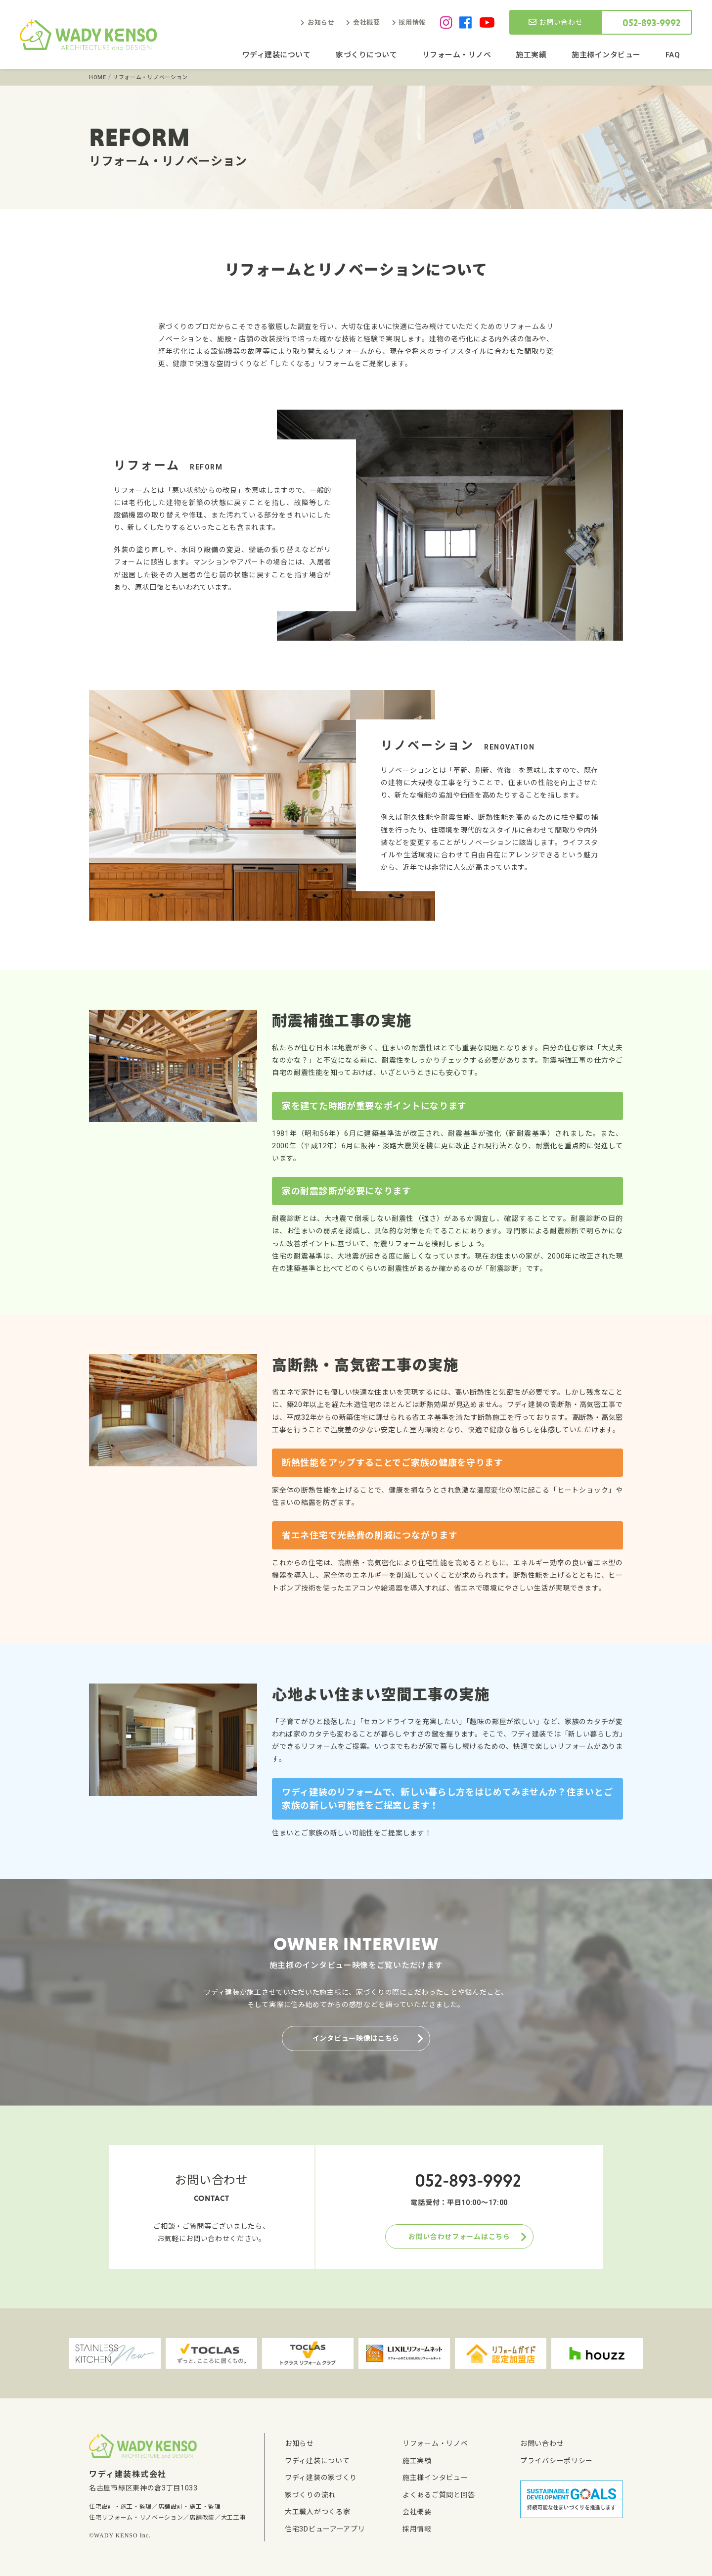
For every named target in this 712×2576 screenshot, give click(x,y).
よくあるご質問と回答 (438, 2495)
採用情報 (412, 22)
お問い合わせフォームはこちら (459, 2237)
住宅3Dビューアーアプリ (325, 2529)
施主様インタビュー (606, 54)
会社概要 (366, 22)
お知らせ (321, 22)
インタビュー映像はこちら (356, 2038)
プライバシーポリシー (556, 2461)
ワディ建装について (276, 54)
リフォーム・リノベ (456, 54)
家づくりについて (366, 54)
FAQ (673, 54)
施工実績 (531, 54)
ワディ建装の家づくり (321, 2478)
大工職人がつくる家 (317, 2512)
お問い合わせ (556, 22)
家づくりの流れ (310, 2495)
